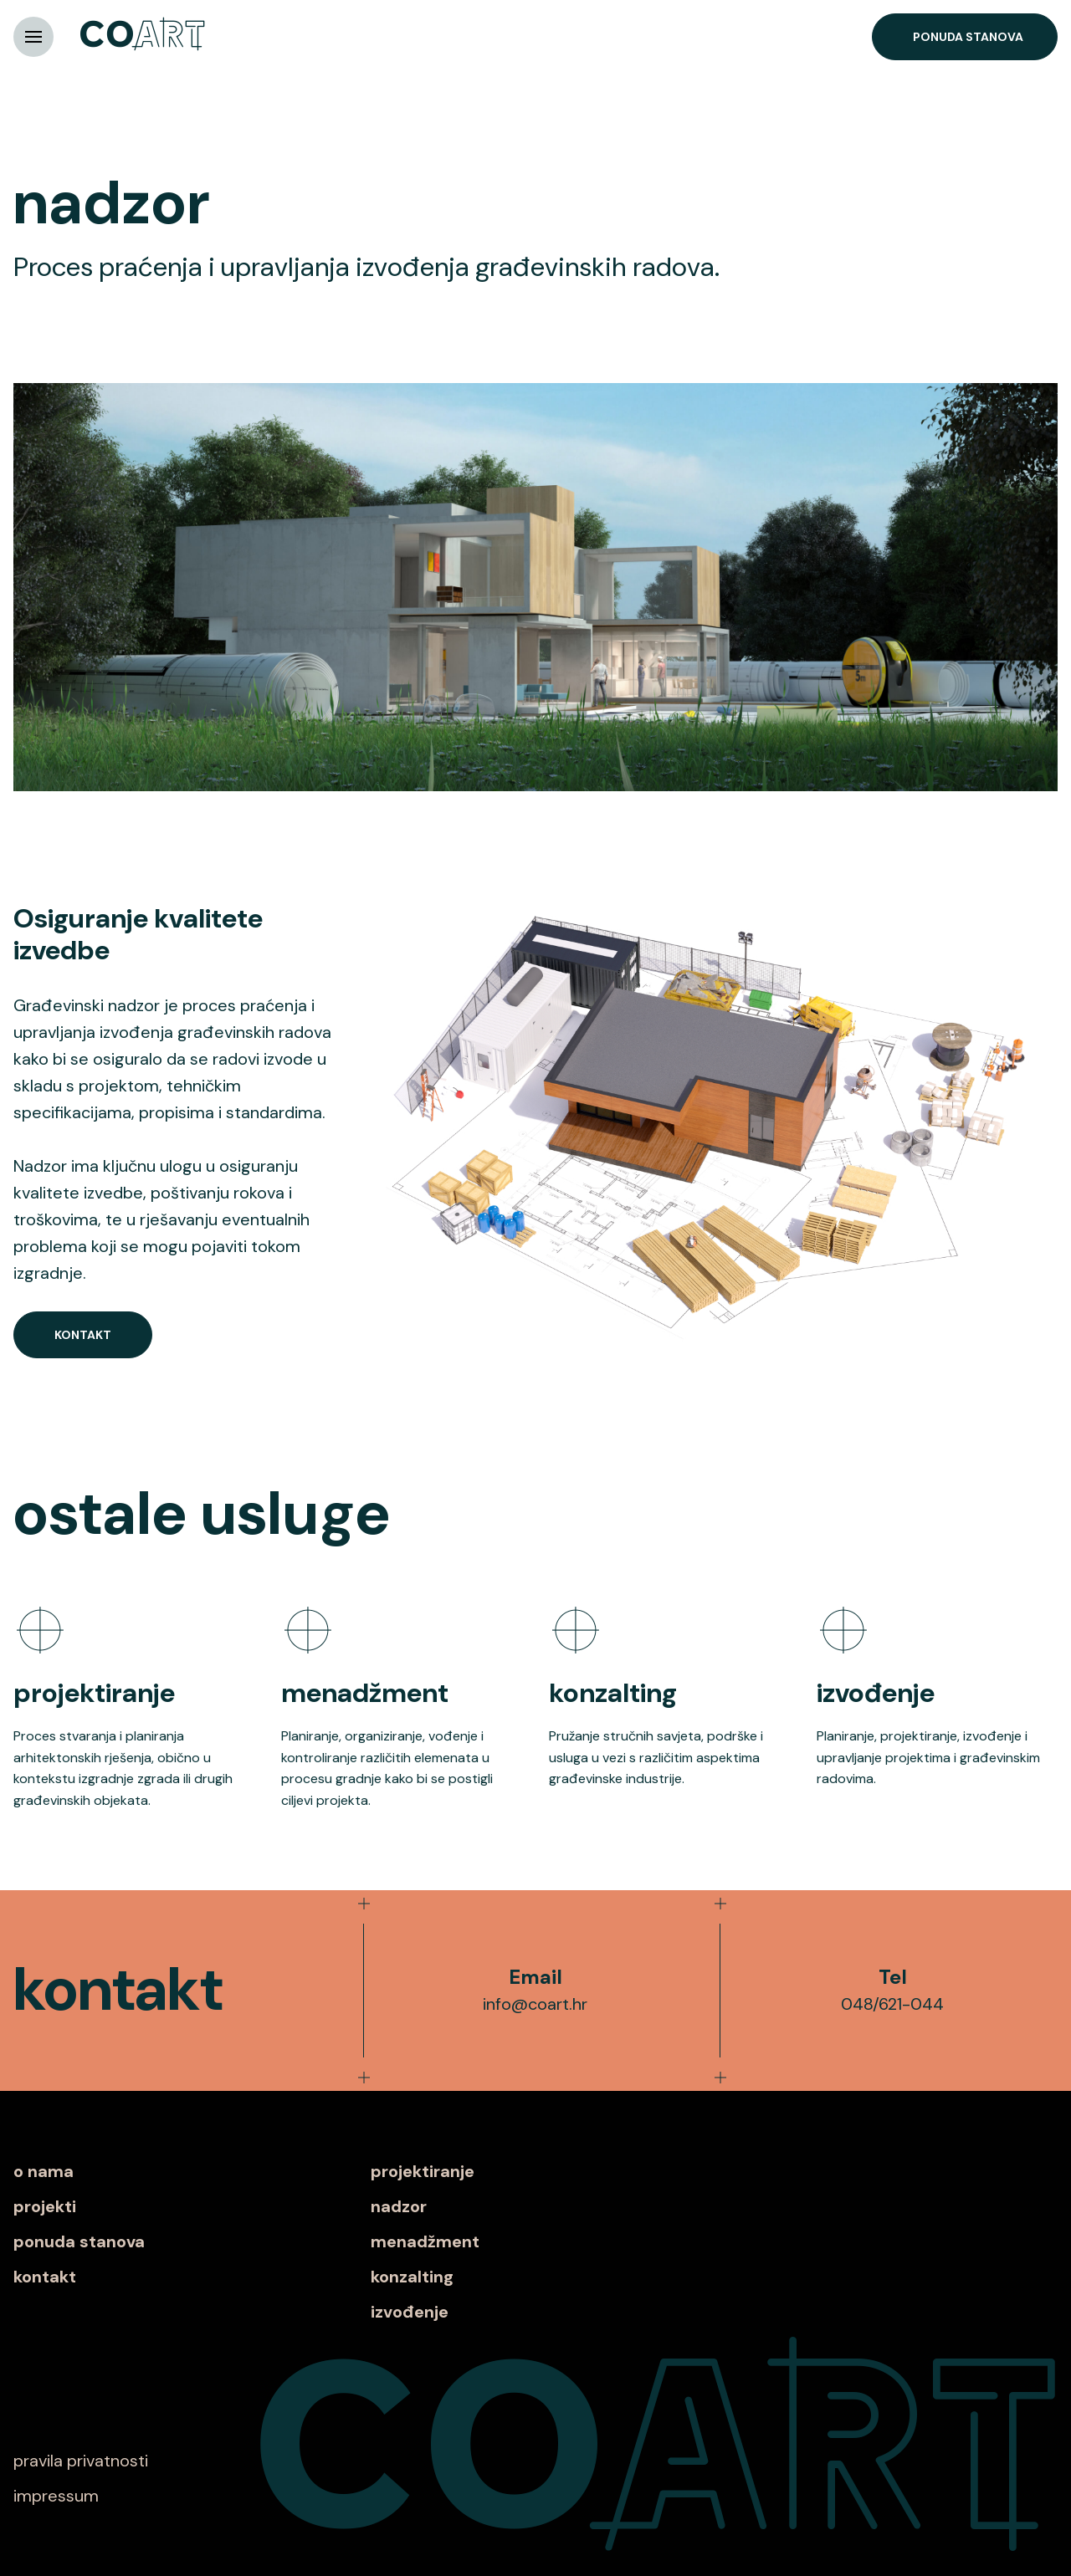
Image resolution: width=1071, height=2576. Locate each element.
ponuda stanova (79, 2241)
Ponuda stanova (968, 36)
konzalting (412, 2276)
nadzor (399, 2206)
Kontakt (82, 1334)
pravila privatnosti (80, 2460)
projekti (44, 2206)
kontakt (44, 2276)
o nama (43, 2171)
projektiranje (422, 2171)
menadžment (425, 2241)
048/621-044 (892, 2004)
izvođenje (409, 2312)
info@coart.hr (535, 2004)
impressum (56, 2496)
